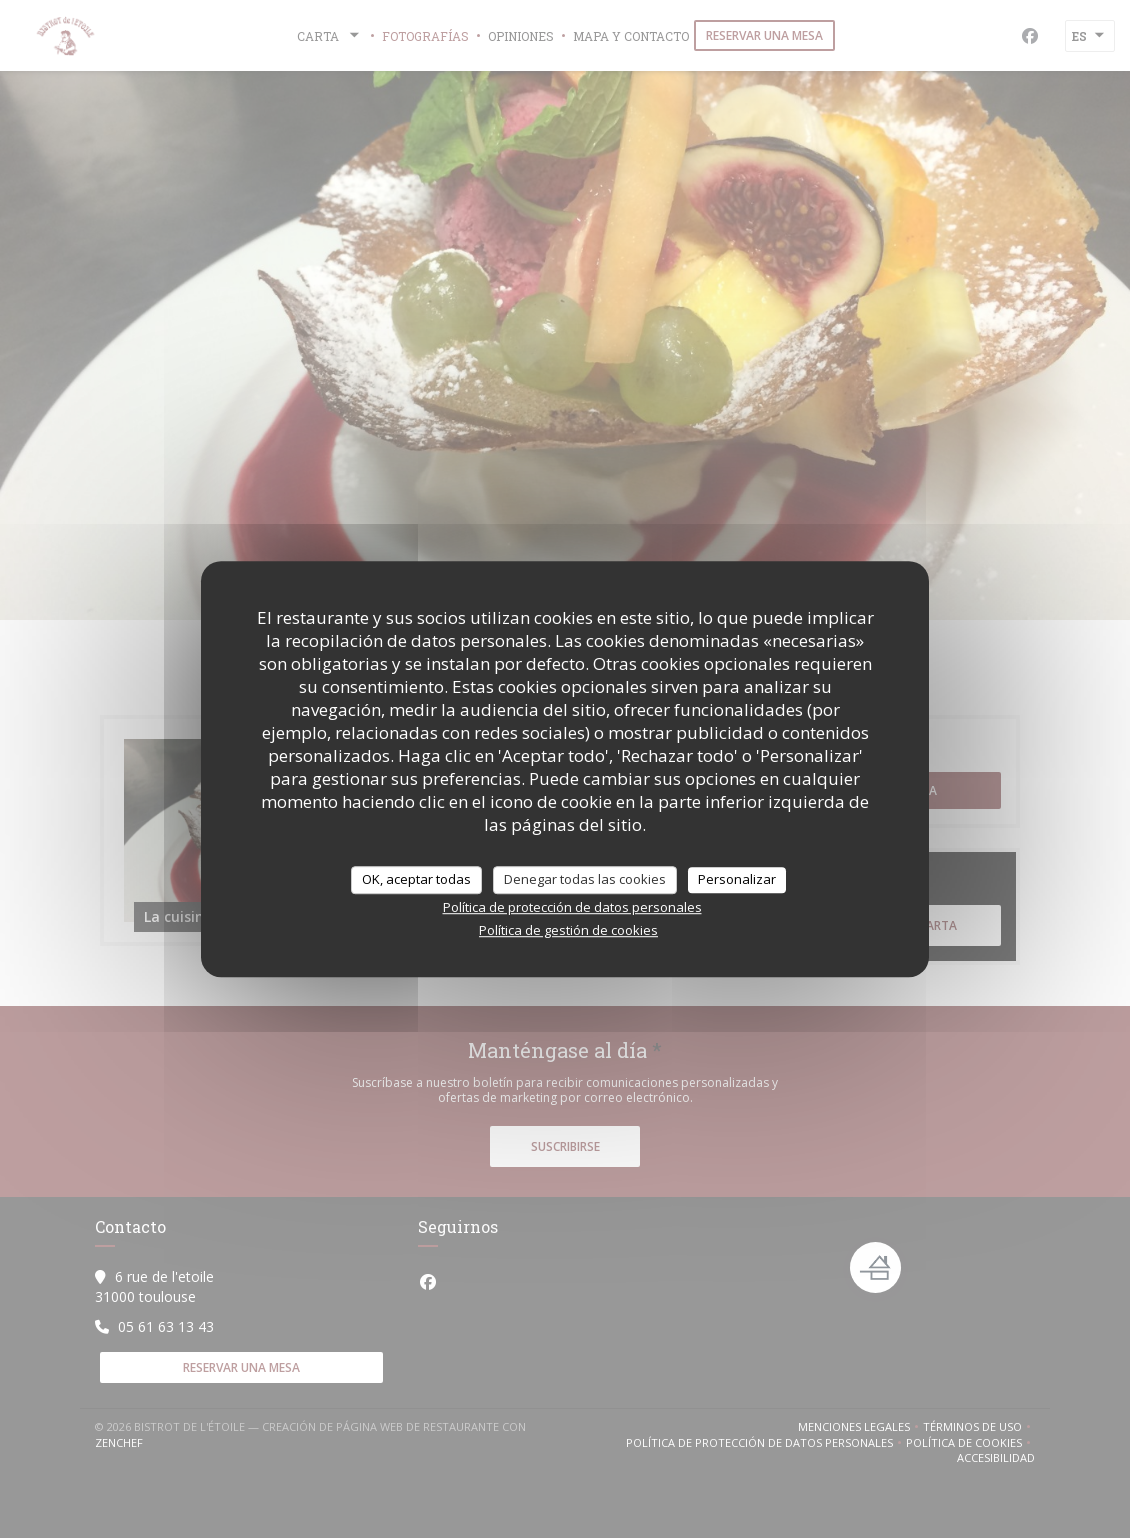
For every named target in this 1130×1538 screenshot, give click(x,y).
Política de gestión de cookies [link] (568, 930)
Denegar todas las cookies (585, 879)
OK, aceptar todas (416, 879)
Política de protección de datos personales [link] (572, 907)
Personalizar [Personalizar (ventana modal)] (737, 879)
